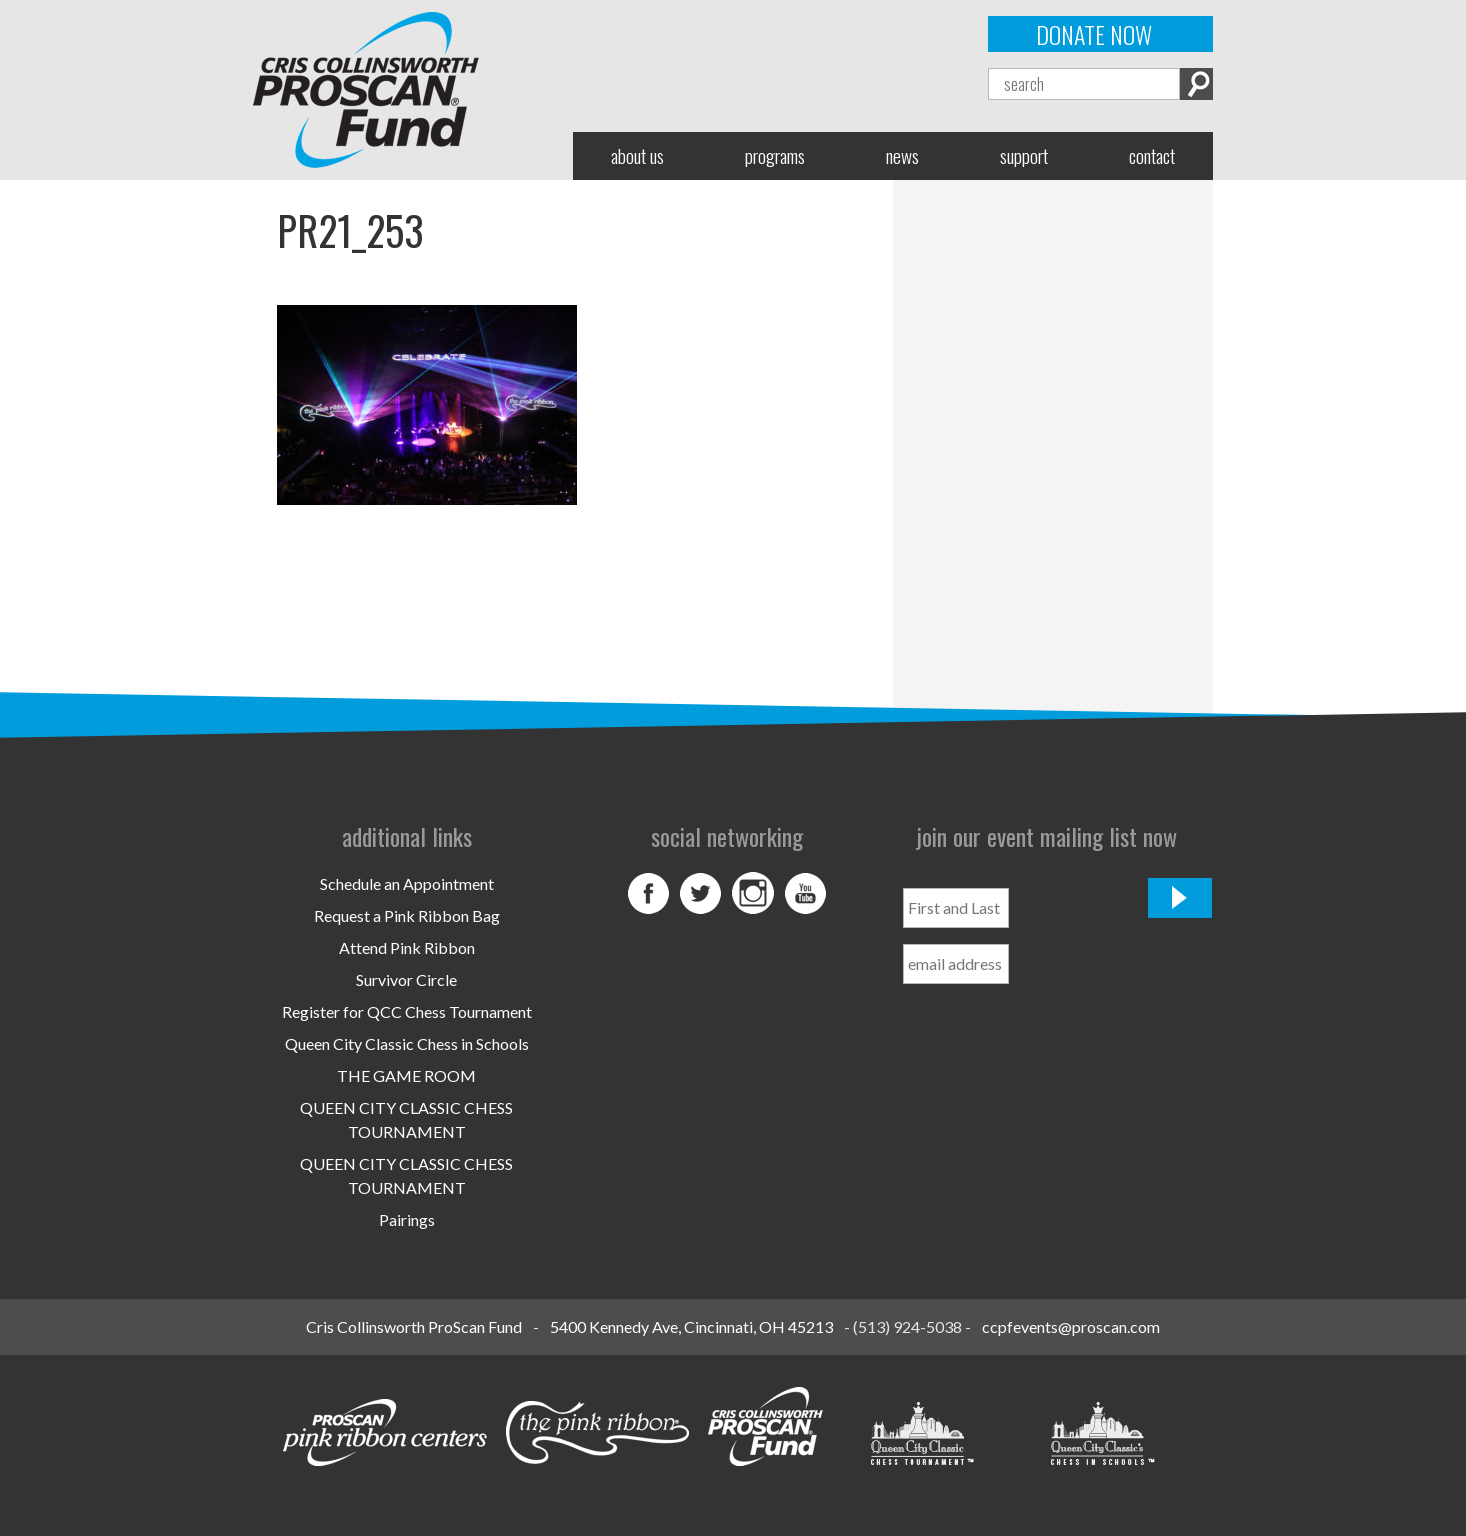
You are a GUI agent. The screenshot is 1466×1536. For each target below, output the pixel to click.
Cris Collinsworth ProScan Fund (414, 1326)
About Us (637, 155)
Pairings (407, 1219)
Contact (1152, 155)
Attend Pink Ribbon (407, 947)
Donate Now (1094, 34)
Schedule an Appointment (407, 883)
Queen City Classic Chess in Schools (407, 1043)
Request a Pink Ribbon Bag (407, 915)
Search (1196, 84)
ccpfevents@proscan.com (1071, 1326)
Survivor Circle (406, 979)
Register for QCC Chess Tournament (407, 1011)
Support (1024, 155)
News (902, 155)
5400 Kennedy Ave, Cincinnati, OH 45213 (691, 1326)
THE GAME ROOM (406, 1075)
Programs (775, 155)
